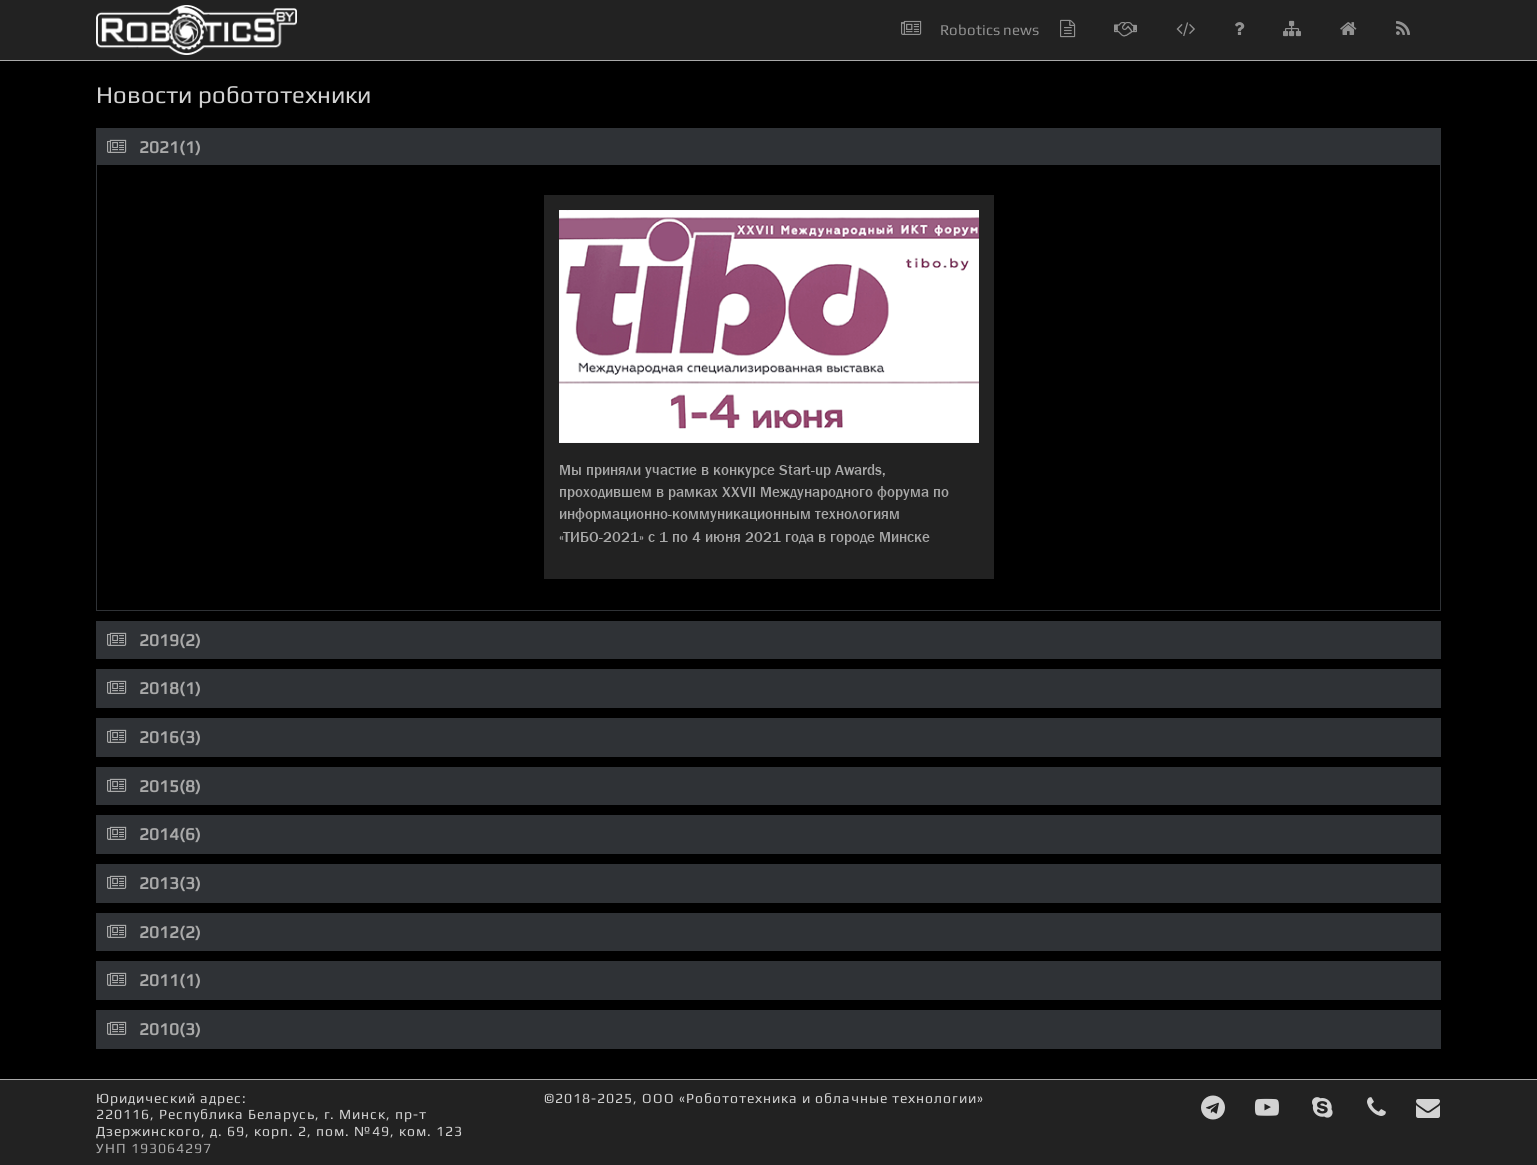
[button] (1414, 30)
